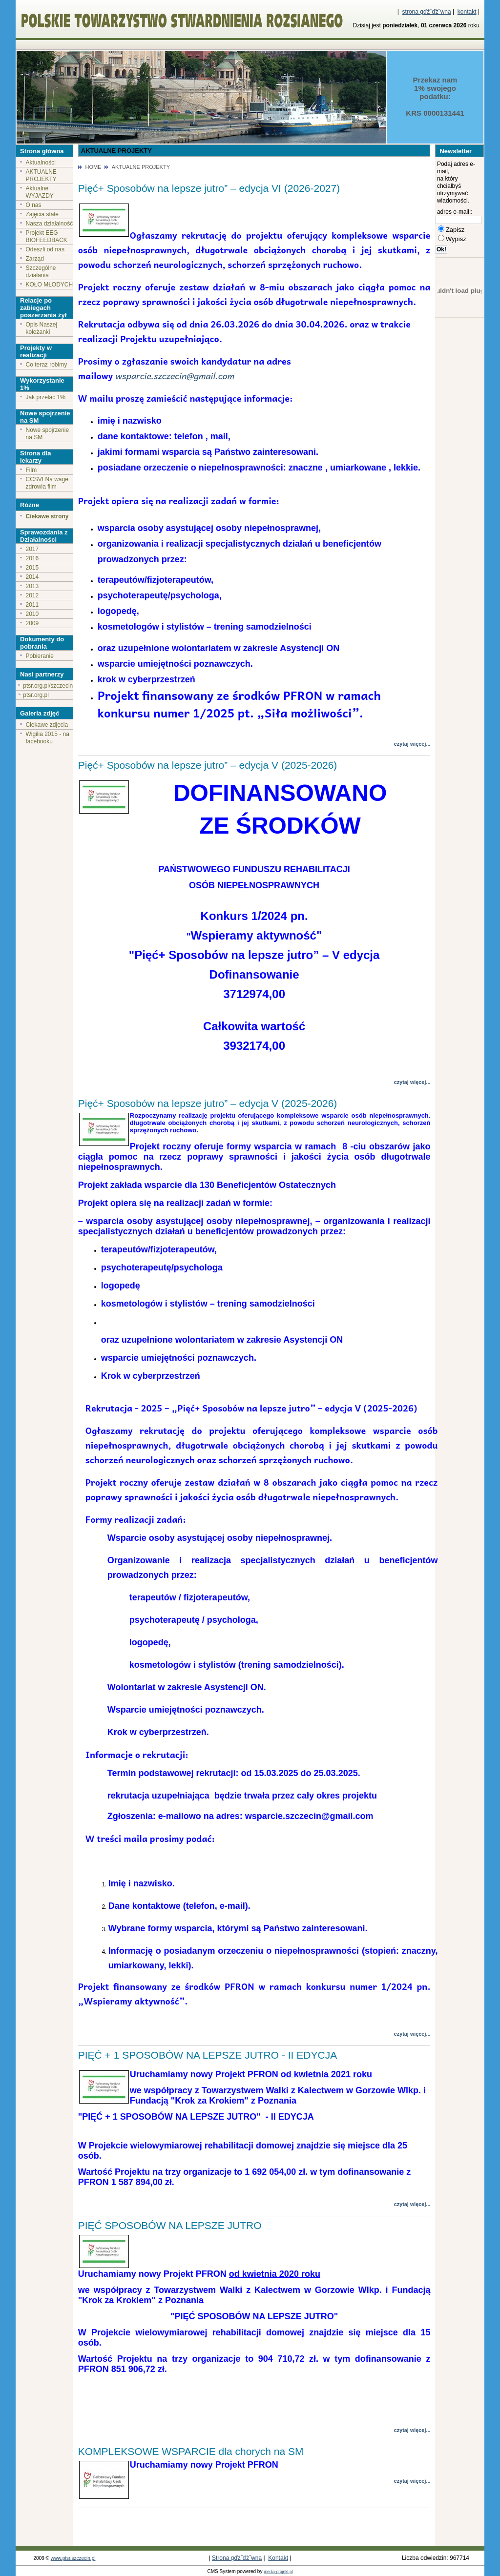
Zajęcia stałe (42, 214)
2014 (32, 576)
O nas (34, 205)
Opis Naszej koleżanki (42, 328)
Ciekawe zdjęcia (47, 724)
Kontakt (278, 2558)
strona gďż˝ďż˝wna (426, 11)
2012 (32, 595)
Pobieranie (40, 656)
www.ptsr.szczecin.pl (73, 2558)
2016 (32, 558)
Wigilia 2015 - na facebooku (47, 738)
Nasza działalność (49, 223)
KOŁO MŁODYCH (49, 284)
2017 (32, 549)
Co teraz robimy (46, 364)
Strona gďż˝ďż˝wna (237, 2558)
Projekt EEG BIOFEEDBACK (46, 236)
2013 (32, 586)
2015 (32, 567)
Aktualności (41, 162)
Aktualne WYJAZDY (40, 192)
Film (31, 470)
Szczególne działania (41, 272)
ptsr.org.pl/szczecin (48, 685)
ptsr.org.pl (36, 695)
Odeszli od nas (45, 249)
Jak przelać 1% (45, 397)
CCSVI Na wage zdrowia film (47, 483)
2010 (32, 614)
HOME (93, 167)
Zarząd (35, 258)
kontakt (467, 11)
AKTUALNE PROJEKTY (41, 175)
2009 (32, 623)
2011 (32, 604)
